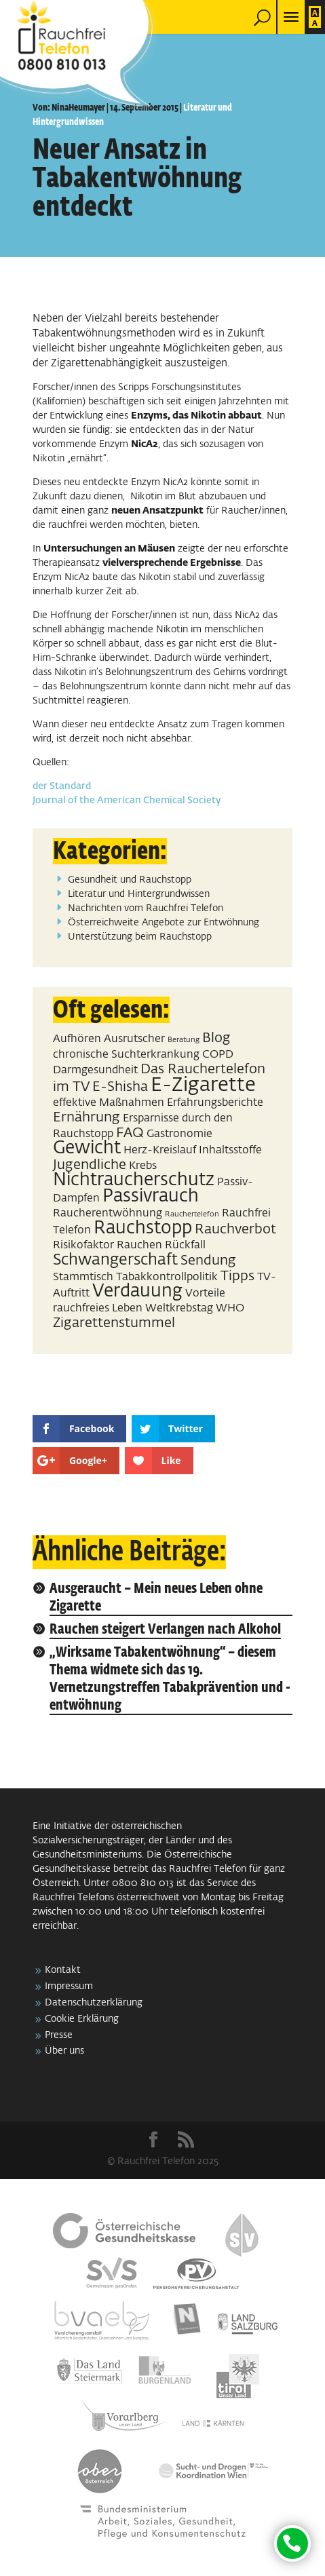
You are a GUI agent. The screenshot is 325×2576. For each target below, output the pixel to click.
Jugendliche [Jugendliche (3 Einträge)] (89, 1165)
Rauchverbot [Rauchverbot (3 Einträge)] (235, 1229)
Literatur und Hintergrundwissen (139, 894)
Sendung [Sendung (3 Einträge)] (208, 1260)
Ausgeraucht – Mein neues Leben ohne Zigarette (156, 1598)
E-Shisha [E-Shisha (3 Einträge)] (120, 1087)
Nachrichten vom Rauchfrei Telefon (145, 908)
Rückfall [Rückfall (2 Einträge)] (185, 1245)
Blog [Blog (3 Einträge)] (216, 1038)
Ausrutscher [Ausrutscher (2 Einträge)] (134, 1039)
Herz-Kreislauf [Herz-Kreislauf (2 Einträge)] (159, 1150)
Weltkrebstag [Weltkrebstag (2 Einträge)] (179, 1308)
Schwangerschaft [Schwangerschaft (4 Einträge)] (115, 1260)
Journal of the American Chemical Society (127, 800)
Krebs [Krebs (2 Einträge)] (143, 1166)
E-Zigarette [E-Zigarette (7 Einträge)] (203, 1085)
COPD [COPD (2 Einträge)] (217, 1054)
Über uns (64, 2051)
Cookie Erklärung (82, 2019)
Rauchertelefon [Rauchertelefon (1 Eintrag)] (192, 1214)
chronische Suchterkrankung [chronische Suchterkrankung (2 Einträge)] (126, 1054)
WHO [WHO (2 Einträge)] (230, 1308)
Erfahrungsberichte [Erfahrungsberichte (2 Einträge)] (215, 1103)
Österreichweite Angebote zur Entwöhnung (163, 922)
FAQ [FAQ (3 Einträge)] (130, 1133)
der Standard (62, 786)
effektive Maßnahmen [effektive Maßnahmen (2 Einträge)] (108, 1103)
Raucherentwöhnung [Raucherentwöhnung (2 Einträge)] (107, 1213)
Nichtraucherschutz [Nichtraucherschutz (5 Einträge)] (133, 1180)
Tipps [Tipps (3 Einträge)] (237, 1276)
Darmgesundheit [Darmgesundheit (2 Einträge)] (95, 1070)
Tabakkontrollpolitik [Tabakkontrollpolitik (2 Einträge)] (167, 1277)
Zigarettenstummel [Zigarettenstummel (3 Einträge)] (114, 1323)
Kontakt (63, 1970)
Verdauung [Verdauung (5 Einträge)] (137, 1292)
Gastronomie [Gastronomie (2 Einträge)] (179, 1134)
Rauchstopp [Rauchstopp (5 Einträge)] (143, 1228)
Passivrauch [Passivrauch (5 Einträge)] (150, 1197)
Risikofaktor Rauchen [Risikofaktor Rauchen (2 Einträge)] (107, 1245)
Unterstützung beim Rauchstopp (140, 937)
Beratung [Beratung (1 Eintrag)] (183, 1040)
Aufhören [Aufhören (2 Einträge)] (77, 1039)
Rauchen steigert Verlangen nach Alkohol (165, 1630)
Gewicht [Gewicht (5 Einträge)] (87, 1148)
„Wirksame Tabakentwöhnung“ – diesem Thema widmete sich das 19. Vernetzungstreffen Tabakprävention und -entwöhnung (170, 1679)
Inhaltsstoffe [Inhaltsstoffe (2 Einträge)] (230, 1150)
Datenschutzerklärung (93, 2002)
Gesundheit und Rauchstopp (129, 880)
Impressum (69, 1986)
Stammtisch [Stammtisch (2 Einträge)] (83, 1277)
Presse (59, 2035)
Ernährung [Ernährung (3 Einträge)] (86, 1117)
